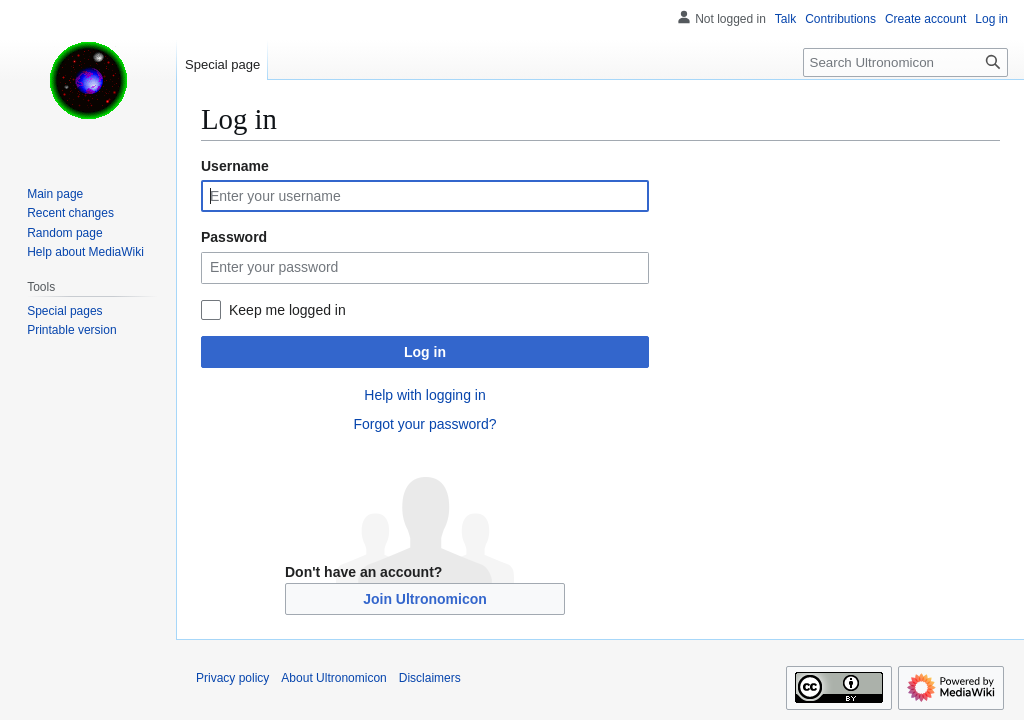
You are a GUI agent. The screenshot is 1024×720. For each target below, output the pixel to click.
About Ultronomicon (333, 678)
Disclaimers (430, 678)
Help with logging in (424, 395)
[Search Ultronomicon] (905, 62)
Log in (425, 352)
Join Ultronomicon (425, 599)
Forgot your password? (424, 424)
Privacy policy (232, 678)
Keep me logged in (287, 310)
